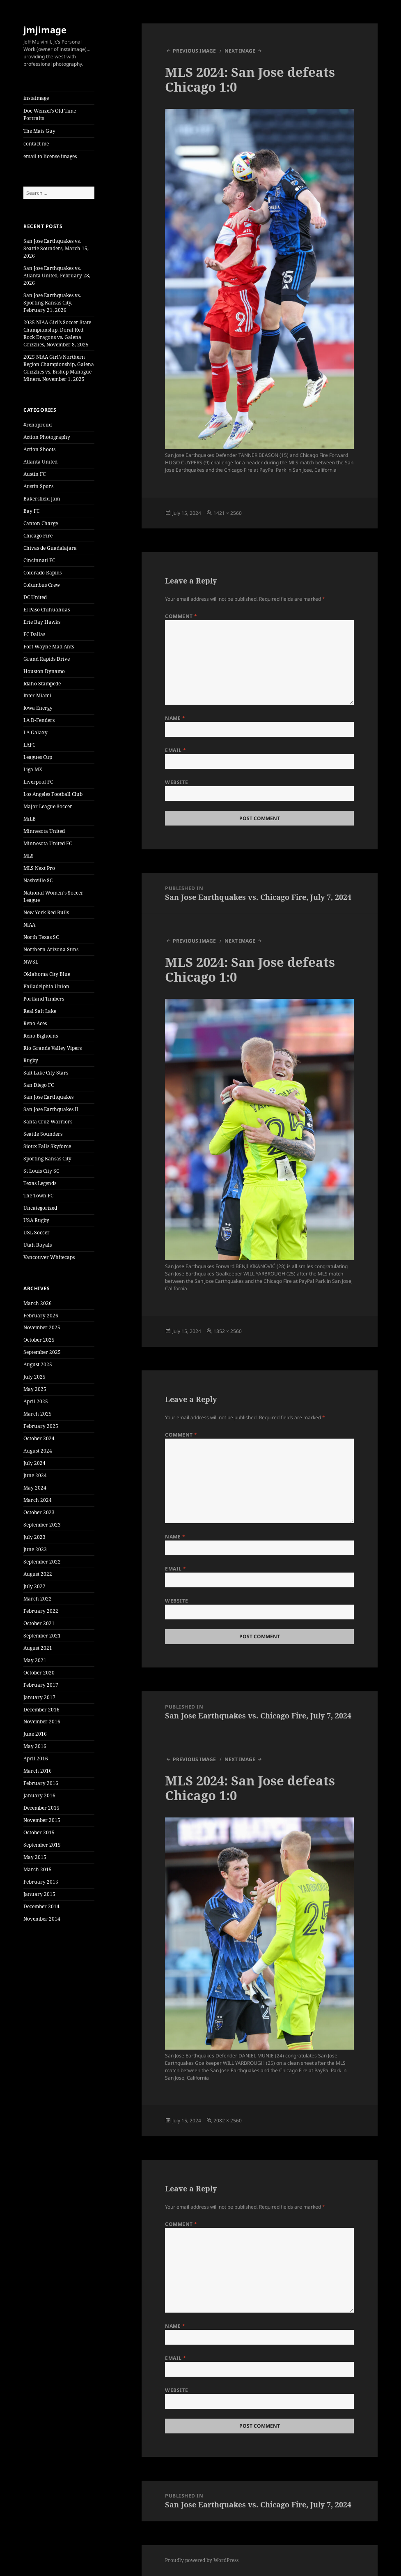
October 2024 (39, 1438)
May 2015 (34, 1857)
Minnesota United (44, 831)
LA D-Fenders (39, 720)
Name (175, 718)
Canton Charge (40, 523)
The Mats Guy (39, 130)
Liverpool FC (38, 781)
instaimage (36, 98)
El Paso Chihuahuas (46, 609)
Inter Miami (37, 695)
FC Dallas (34, 634)
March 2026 (37, 1303)
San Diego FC (38, 1085)
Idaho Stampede (42, 683)
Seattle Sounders (42, 1133)
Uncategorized (40, 1207)
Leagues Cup (37, 757)
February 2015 (40, 1881)
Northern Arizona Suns (50, 949)
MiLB (29, 818)
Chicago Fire (38, 535)
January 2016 (39, 1795)
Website (176, 782)
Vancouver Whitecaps (49, 1257)
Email (175, 750)
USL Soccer (36, 1232)
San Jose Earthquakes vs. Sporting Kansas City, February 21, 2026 (52, 303)
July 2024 (34, 1463)
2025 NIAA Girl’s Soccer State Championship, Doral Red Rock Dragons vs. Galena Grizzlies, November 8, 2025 (57, 333)
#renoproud (37, 424)
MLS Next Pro (39, 868)
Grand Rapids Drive (46, 658)
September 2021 (42, 1635)
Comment (181, 616)
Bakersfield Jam (41, 498)
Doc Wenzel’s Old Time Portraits (49, 114)
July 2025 (34, 1376)
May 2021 (34, 1660)
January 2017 (39, 1697)
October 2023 (39, 1512)
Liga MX (32, 769)
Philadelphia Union (46, 986)
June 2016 (35, 1733)
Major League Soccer (47, 806)
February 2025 (40, 1426)
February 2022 (40, 1610)
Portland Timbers (43, 998)
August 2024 (37, 1450)
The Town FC (38, 1195)
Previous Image (194, 50)
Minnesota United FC (47, 843)
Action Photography (46, 437)
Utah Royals (37, 1244)
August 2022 (37, 1574)
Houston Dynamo (44, 671)
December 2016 (41, 1709)
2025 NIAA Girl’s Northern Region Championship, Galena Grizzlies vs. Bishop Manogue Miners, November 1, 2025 (58, 368)
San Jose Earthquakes (48, 1096)
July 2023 (34, 1537)
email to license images (50, 156)
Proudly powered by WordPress (201, 2560)
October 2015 (39, 1832)
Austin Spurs (38, 486)
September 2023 (42, 1524)
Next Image (240, 50)
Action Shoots (39, 449)
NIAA (29, 924)
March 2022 (37, 1598)
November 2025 (41, 1327)
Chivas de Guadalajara (50, 547)
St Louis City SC (41, 1170)
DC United (35, 597)
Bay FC (31, 510)
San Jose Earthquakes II (50, 1109)
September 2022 (42, 1561)
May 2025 (34, 1389)
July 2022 (34, 1586)
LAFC (29, 744)
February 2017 (40, 1684)
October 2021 (39, 1623)
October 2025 (39, 1339)
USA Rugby (36, 1220)
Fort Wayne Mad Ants (48, 646)
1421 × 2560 (227, 513)
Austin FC (34, 473)
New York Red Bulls (46, 912)
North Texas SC (41, 937)
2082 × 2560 (227, 2120)
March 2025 (37, 1413)
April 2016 (35, 1758)
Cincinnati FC (39, 560)
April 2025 (35, 1401)
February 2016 (40, 1783)
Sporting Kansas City (47, 1158)
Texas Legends (39, 1183)
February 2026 (40, 1315)
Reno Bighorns (40, 1035)
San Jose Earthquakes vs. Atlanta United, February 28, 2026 (56, 275)
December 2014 (41, 1906)
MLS (28, 855)
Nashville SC (38, 880)
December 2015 (41, 1807)
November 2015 (41, 1820)
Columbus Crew (41, 584)
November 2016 (41, 1721)
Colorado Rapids (42, 572)
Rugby (30, 1060)
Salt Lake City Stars (45, 1072)
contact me (36, 143)
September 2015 (42, 1844)
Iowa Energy (38, 707)
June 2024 (35, 1475)
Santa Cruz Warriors (47, 1121)
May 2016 (34, 1746)
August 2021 (37, 1647)
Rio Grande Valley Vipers (52, 1048)
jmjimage (44, 29)
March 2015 (37, 1869)
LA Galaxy (35, 732)
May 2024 (34, 1487)
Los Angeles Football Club (52, 794)
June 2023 (35, 1549)
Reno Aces (35, 1023)
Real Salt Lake (39, 1011)
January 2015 (39, 1894)
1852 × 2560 (227, 1331)
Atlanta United (40, 461)
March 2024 (37, 1500)
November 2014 (41, 1918)
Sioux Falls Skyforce (47, 1146)
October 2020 (39, 1672)
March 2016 (37, 1770)
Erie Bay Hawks (41, 621)
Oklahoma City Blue (46, 974)
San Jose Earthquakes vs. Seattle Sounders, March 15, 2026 (56, 248)
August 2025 (37, 1364)
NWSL (30, 961)
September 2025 (42, 1352)
